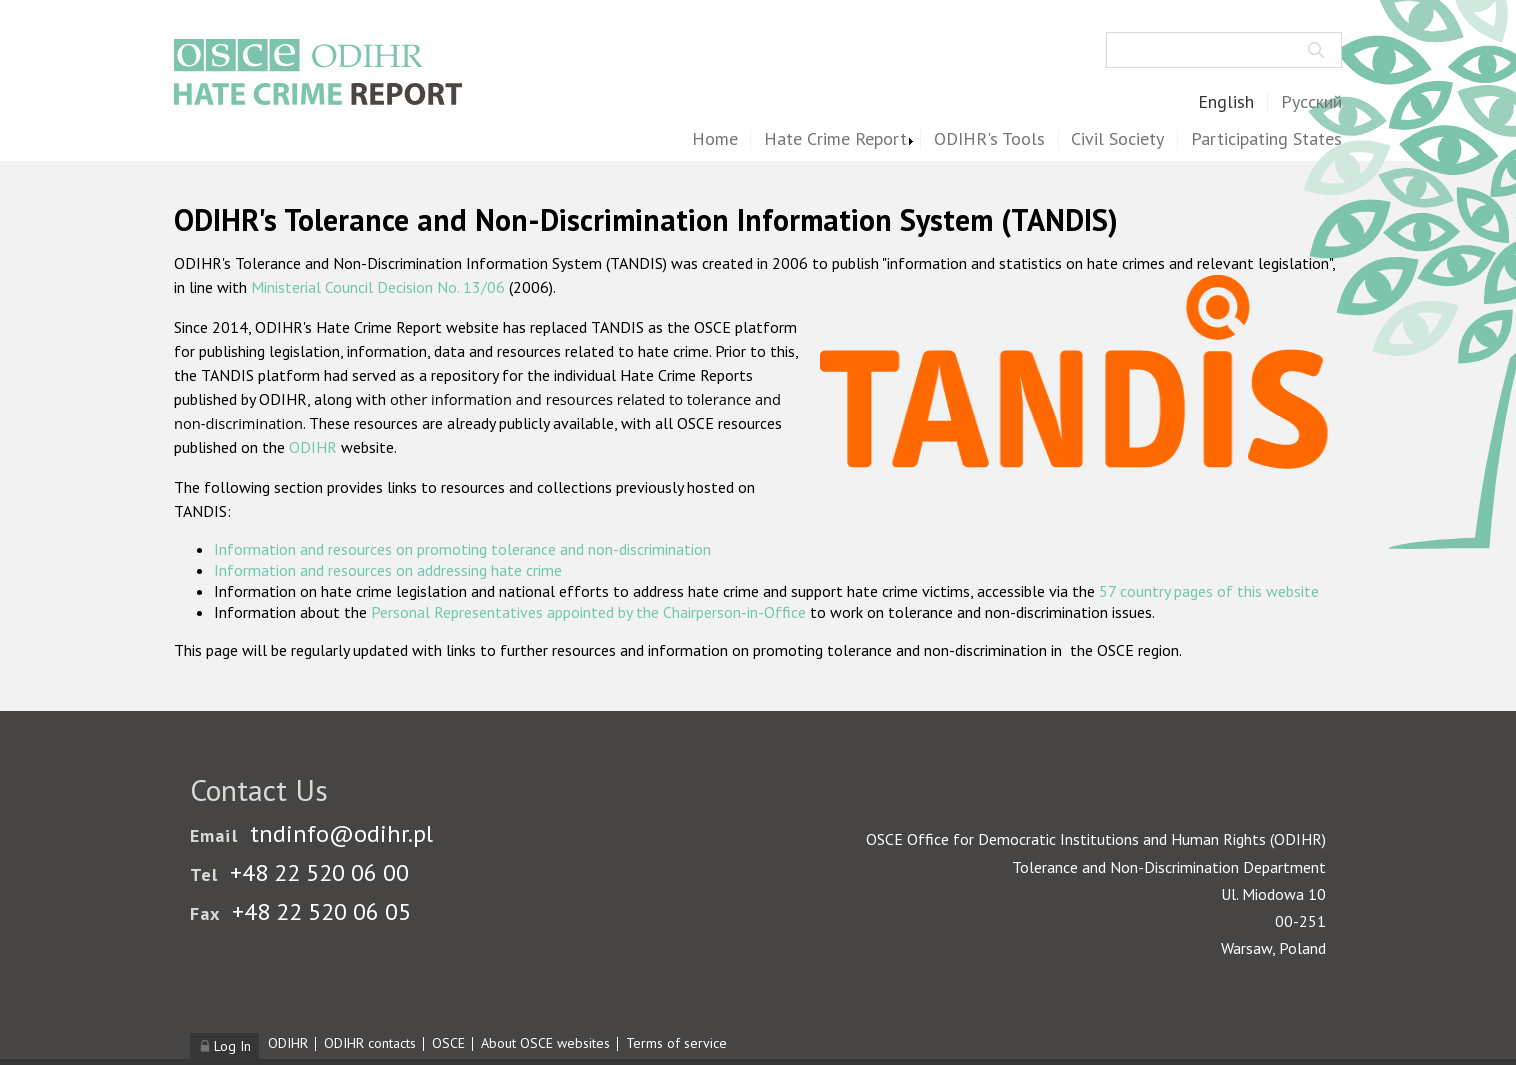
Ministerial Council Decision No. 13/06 (378, 287)
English (1226, 102)
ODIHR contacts (370, 1043)
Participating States (1266, 139)
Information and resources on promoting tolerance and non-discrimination (462, 549)
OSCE (448, 1043)
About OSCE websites (545, 1043)
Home (715, 139)
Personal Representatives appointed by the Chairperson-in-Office (588, 612)
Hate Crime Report (835, 139)
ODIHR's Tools (989, 139)
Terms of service (676, 1043)
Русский (1311, 102)
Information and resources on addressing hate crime (388, 570)
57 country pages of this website (1209, 591)
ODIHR (313, 447)
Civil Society (1117, 139)
